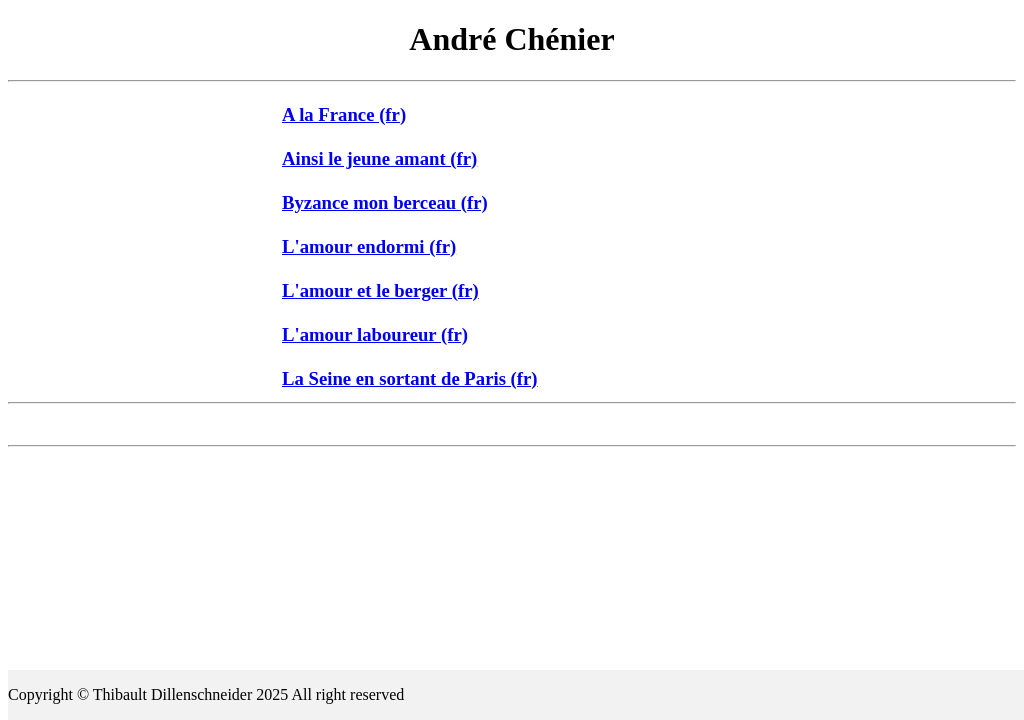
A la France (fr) (344, 114)
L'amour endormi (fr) (369, 246)
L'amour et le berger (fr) (380, 290)
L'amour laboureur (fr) (375, 334)
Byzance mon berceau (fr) (385, 202)
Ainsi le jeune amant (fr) (379, 158)
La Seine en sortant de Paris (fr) (410, 378)
